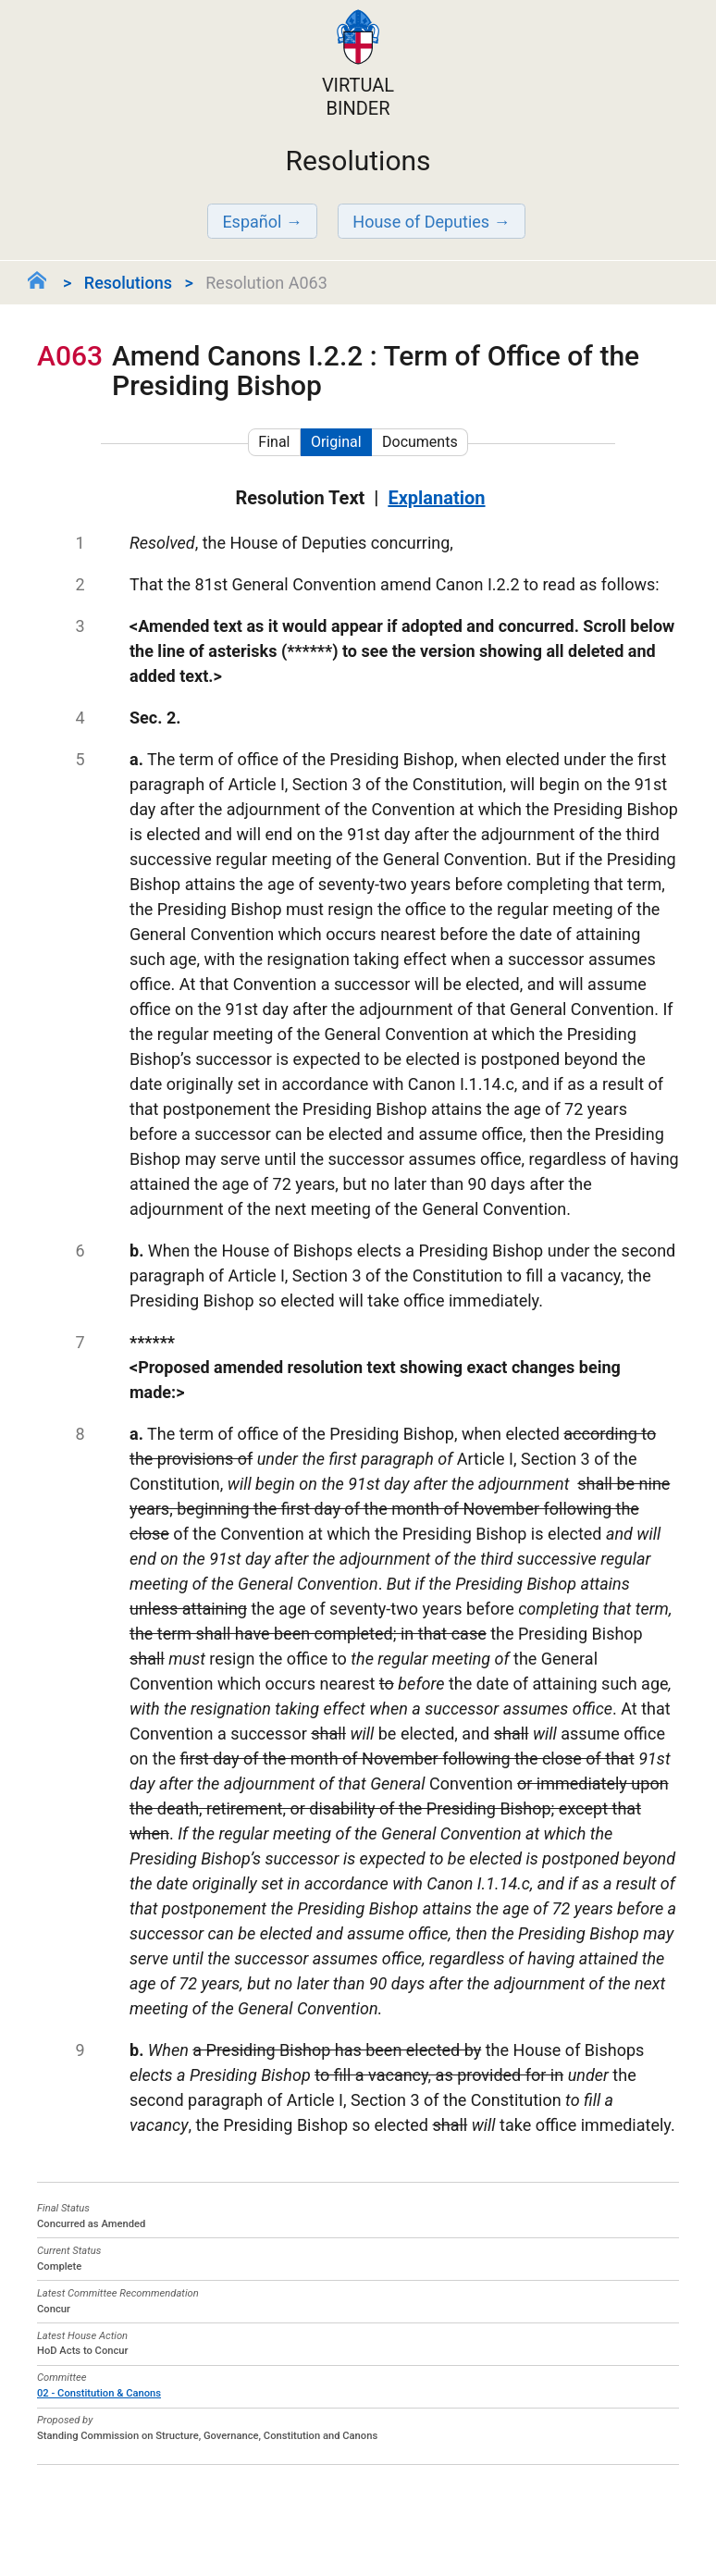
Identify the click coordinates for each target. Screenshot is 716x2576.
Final (274, 442)
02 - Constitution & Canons (99, 2393)
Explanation (436, 498)
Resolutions (128, 282)
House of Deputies (420, 221)
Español (251, 221)
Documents (420, 442)
